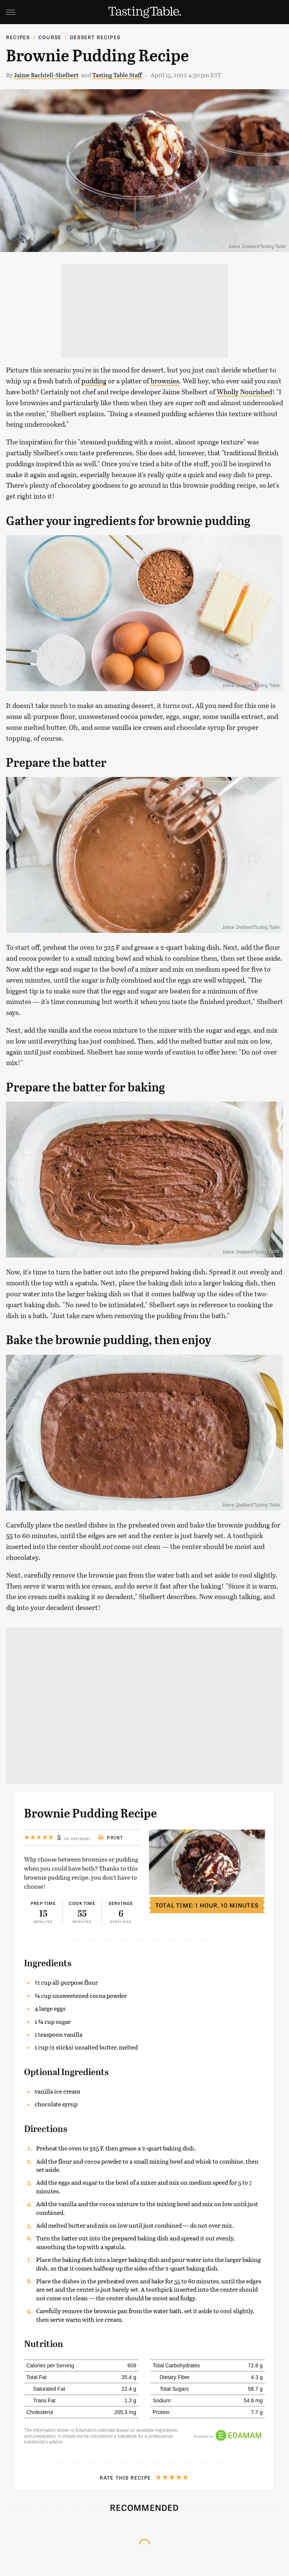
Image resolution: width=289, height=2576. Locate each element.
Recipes (18, 37)
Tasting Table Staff (117, 74)
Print (110, 1837)
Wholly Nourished (244, 392)
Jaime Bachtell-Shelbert (46, 74)
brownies (165, 381)
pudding (93, 381)
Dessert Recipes (95, 37)
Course (49, 37)
